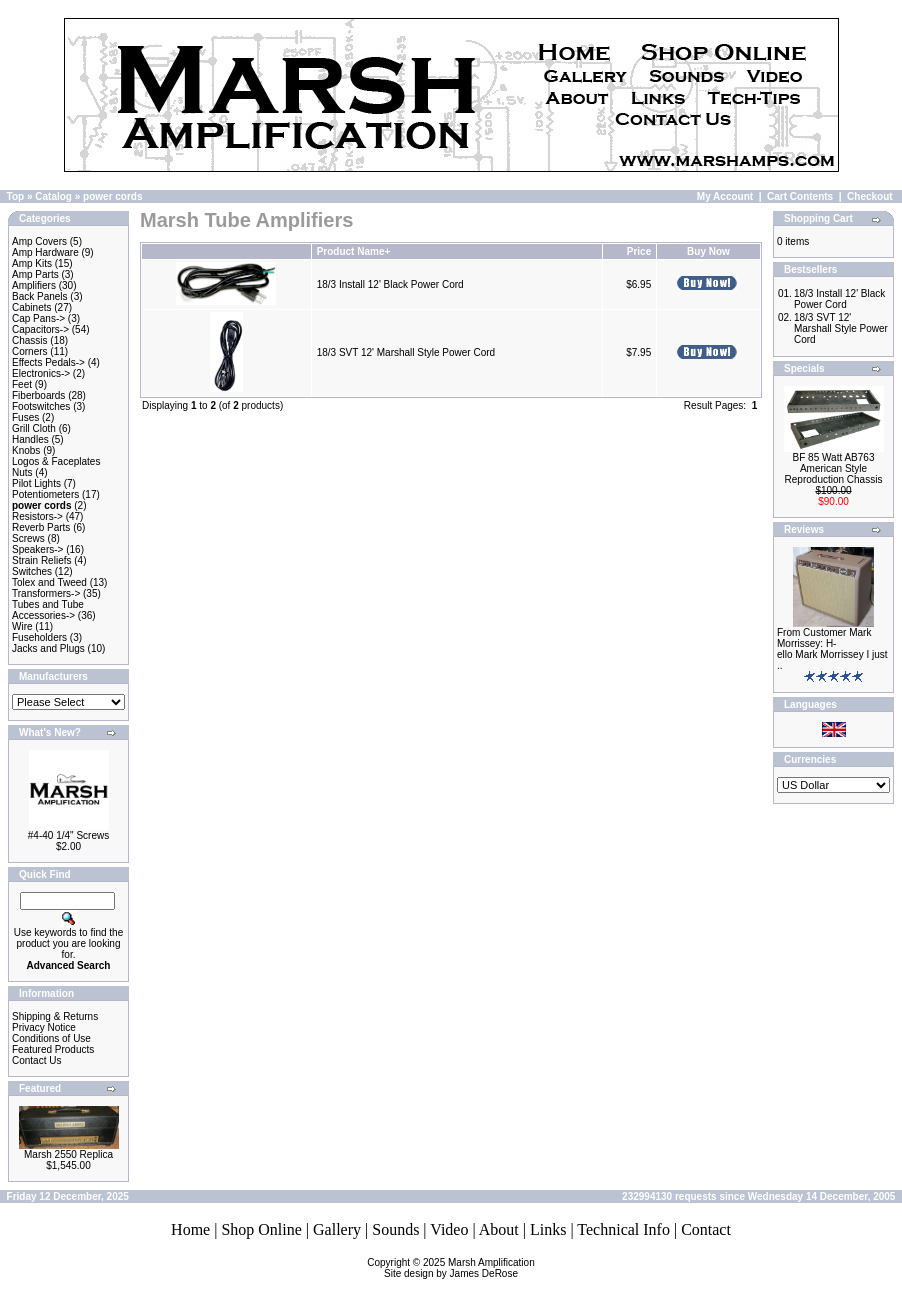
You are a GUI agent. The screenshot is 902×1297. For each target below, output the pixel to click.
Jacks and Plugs (48, 648)
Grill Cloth (34, 428)
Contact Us (36, 1060)
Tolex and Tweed (49, 582)
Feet (22, 384)
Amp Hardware (45, 252)
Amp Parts (35, 274)
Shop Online (261, 1229)
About (499, 1229)
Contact (706, 1229)
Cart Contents (800, 196)
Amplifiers (34, 285)
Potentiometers (45, 494)
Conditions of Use (51, 1038)
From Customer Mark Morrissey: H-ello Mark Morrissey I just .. (832, 649)
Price (639, 251)
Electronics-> (41, 373)
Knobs (26, 450)
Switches (32, 571)
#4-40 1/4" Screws (68, 835)
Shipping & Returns (55, 1016)
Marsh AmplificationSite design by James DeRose (459, 1268)
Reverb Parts (41, 527)
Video (449, 1229)
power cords (112, 196)
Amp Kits (32, 263)
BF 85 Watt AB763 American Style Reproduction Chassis (834, 468)
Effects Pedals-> (48, 362)
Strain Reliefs (41, 560)
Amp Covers (39, 241)
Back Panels (40, 296)
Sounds (395, 1229)
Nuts (22, 472)
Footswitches (41, 406)
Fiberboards (38, 395)
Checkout (870, 196)
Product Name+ (354, 251)
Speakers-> (37, 549)
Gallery (337, 1229)
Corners (30, 351)
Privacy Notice (44, 1027)
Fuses (25, 417)
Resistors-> (37, 516)
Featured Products (53, 1049)
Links (548, 1229)
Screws (28, 538)
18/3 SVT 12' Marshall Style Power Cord (406, 352)
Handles (30, 439)
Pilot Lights (36, 483)
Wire (22, 626)
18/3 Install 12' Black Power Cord (390, 284)
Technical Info (623, 1229)
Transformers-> (46, 593)
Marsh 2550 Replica (68, 1154)
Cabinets (31, 307)
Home (190, 1229)
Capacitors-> (40, 329)
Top (16, 196)
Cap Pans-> (38, 318)
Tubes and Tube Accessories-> (48, 610)
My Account (725, 196)
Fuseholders (39, 637)
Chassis (30, 340)
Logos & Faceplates (56, 461)
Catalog (53, 196)
